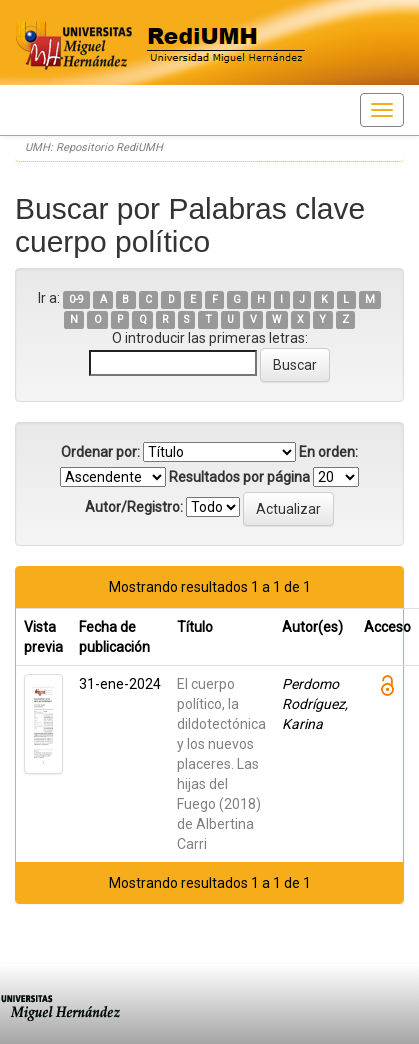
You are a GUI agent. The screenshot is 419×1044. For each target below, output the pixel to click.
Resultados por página (239, 477)
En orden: (328, 452)
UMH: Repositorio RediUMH (94, 147)
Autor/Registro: (134, 507)
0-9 (76, 299)
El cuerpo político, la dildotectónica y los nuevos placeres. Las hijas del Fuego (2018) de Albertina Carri (221, 764)
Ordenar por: (100, 452)
